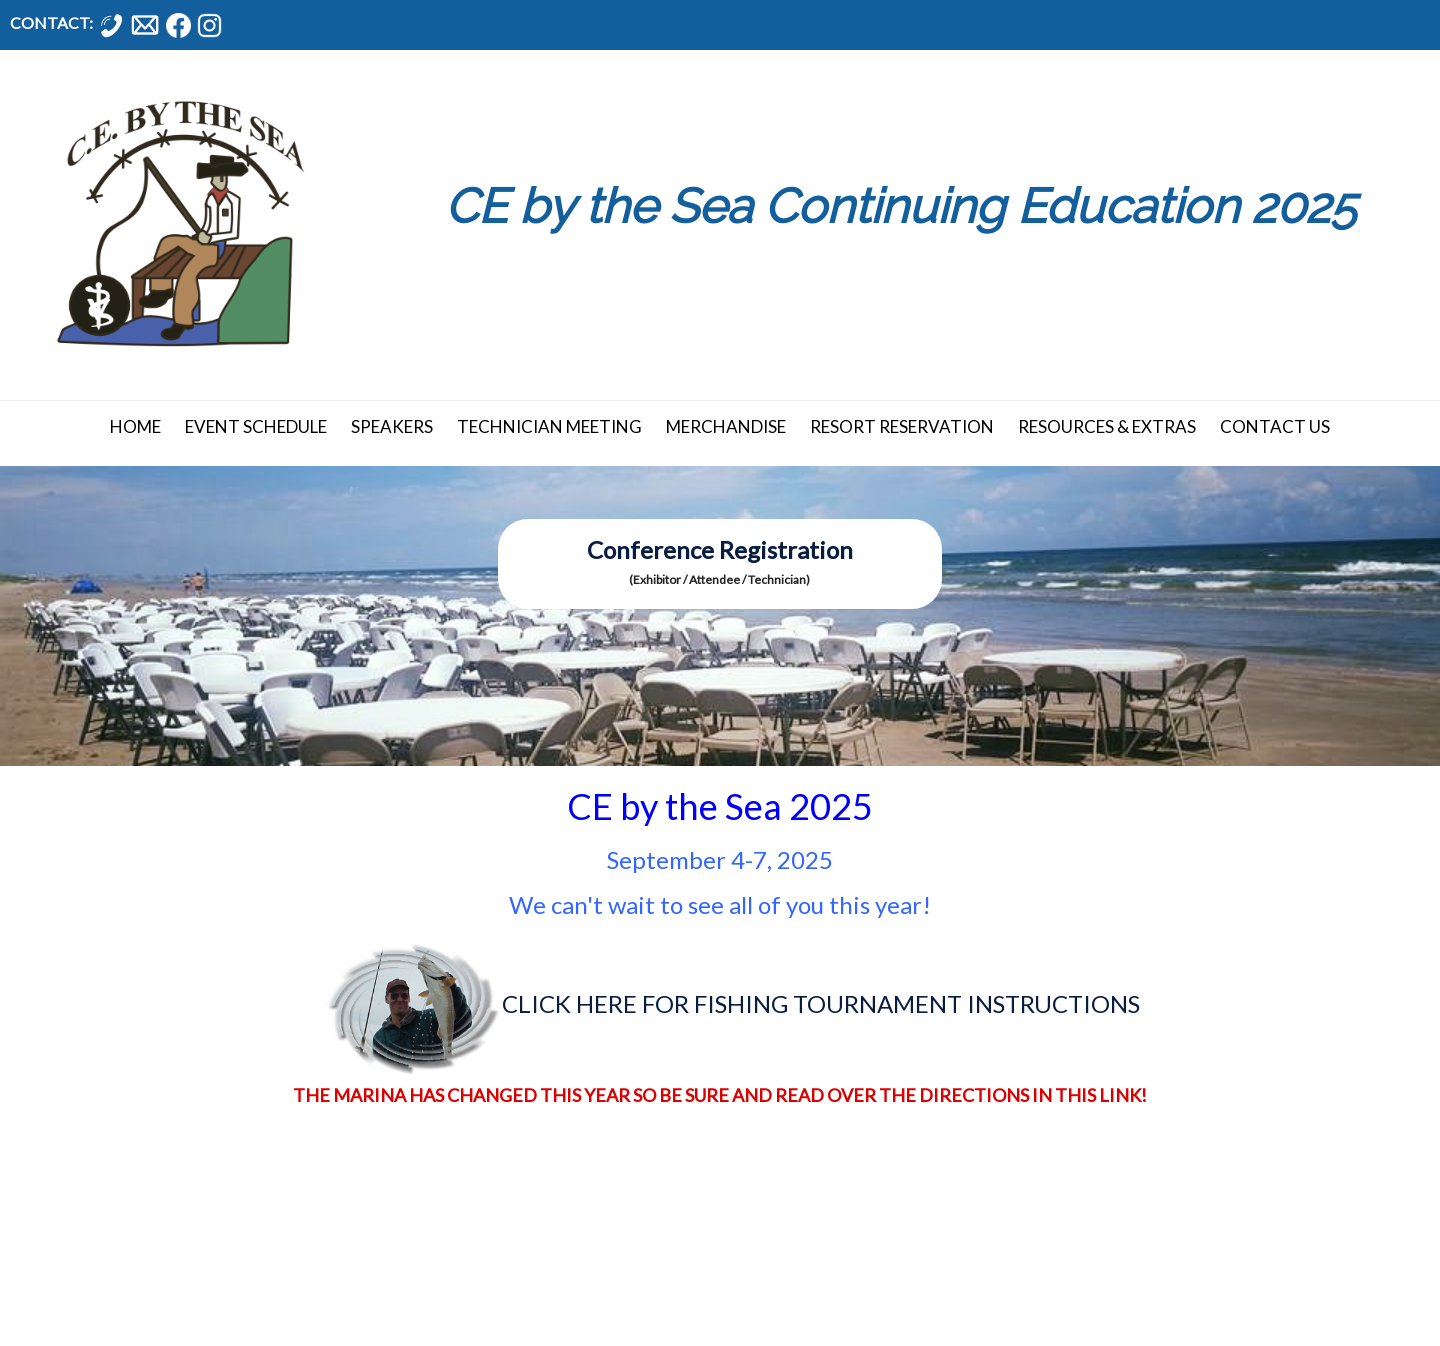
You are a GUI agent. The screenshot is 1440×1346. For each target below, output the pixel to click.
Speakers (392, 426)
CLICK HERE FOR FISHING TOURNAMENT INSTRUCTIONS (821, 1003)
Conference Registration (720, 549)
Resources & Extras (1107, 426)
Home (135, 426)
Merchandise (726, 426)
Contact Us (1275, 426)
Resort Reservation (902, 426)
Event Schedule (256, 426)
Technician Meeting (549, 426)
